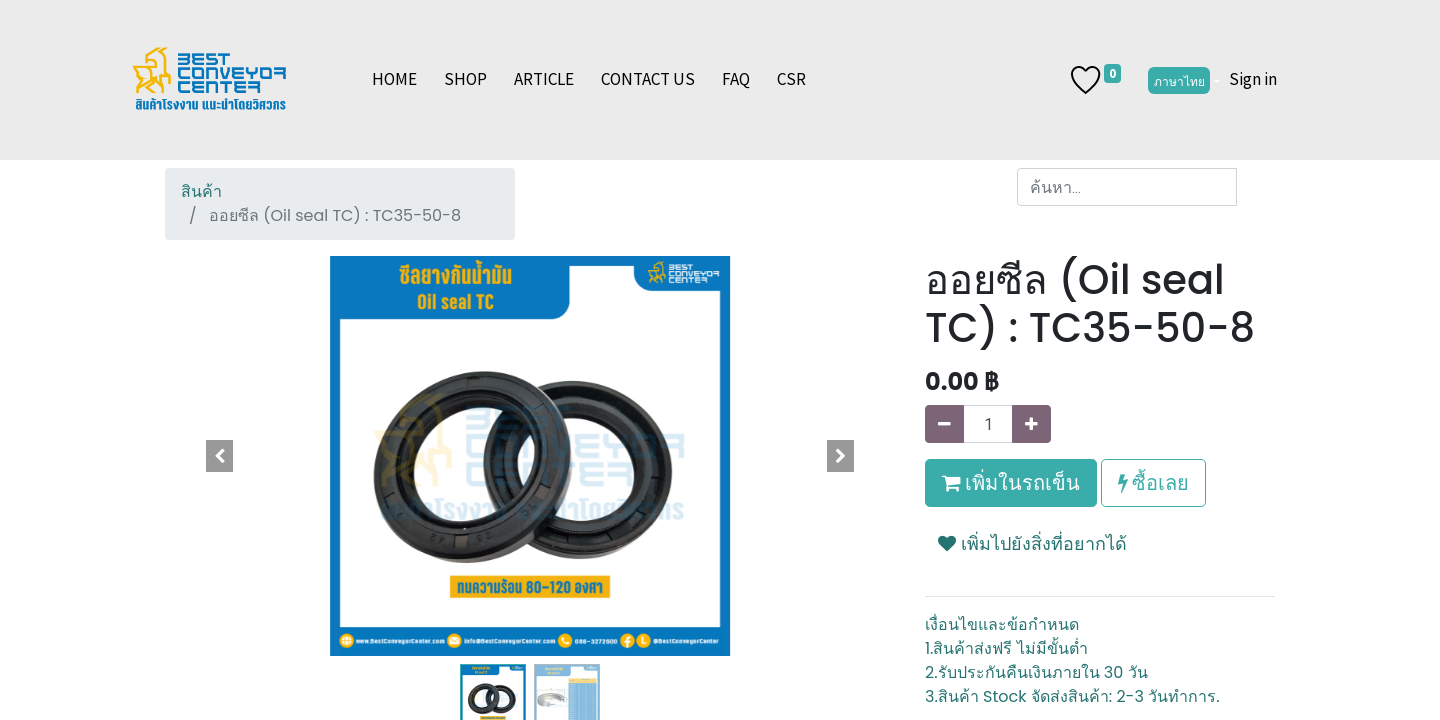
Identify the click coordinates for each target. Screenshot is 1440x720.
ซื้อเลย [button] (1153, 482)
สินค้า (201, 191)
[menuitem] (394, 80)
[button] (220, 456)
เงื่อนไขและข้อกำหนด (1002, 624)
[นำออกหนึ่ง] (944, 424)
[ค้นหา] (1255, 187)
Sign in (1253, 79)
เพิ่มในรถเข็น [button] (1011, 482)
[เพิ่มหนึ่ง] (1031, 424)
